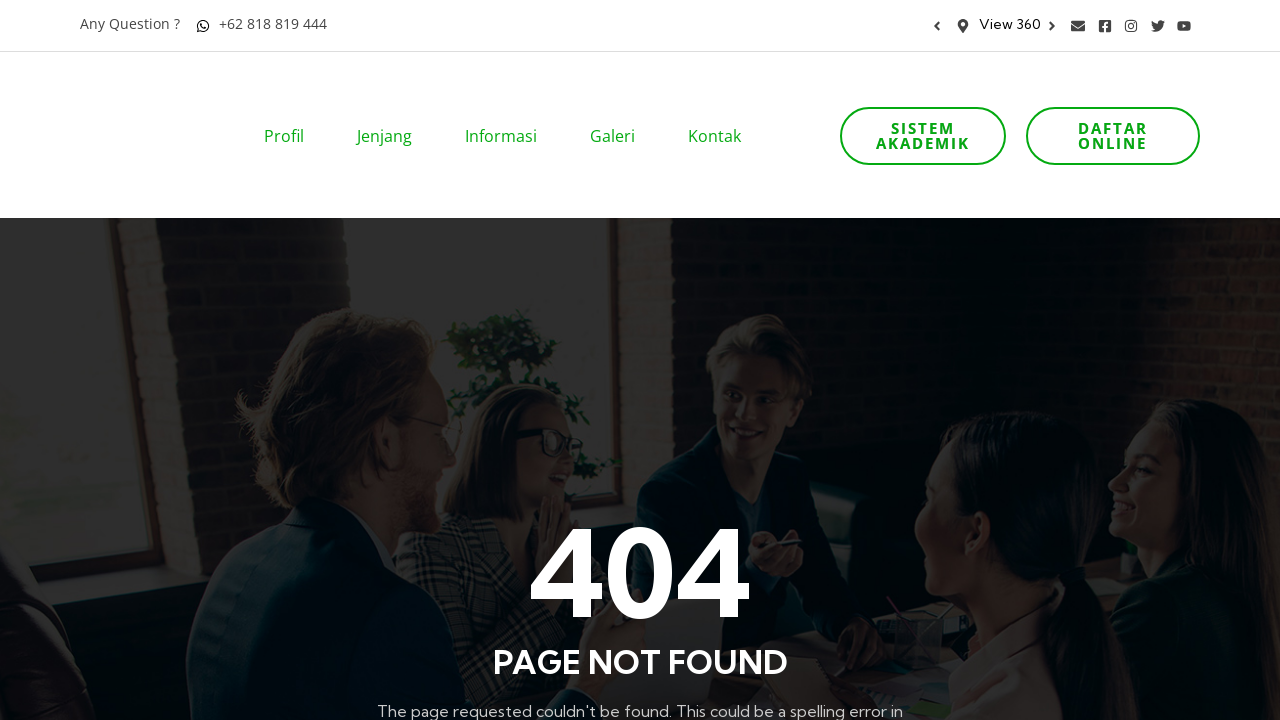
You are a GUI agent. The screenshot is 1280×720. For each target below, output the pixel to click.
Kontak (721, 108)
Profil (290, 108)
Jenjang (391, 108)
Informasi (507, 108)
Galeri (619, 108)
